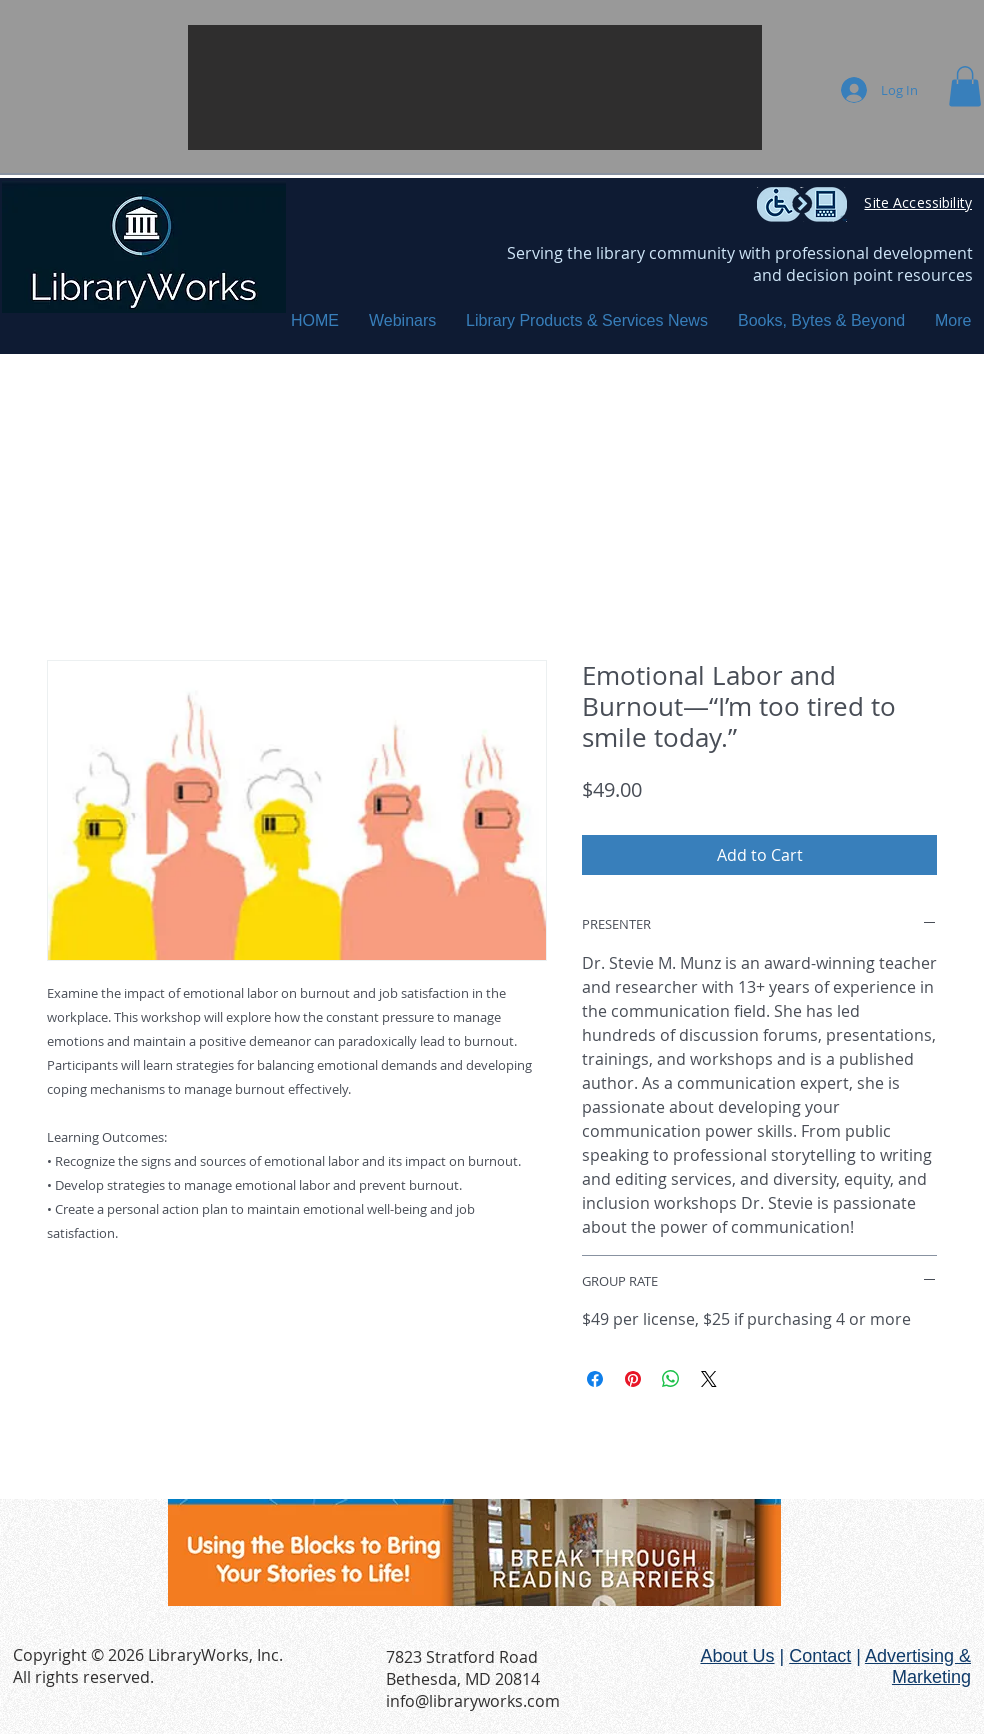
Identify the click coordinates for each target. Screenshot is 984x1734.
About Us (737, 1656)
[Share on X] (709, 1379)
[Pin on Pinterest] (633, 1379)
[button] (475, 87)
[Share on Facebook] (595, 1379)
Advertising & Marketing (918, 1666)
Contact (820, 1656)
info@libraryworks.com (473, 1701)
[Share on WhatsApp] (671, 1379)
